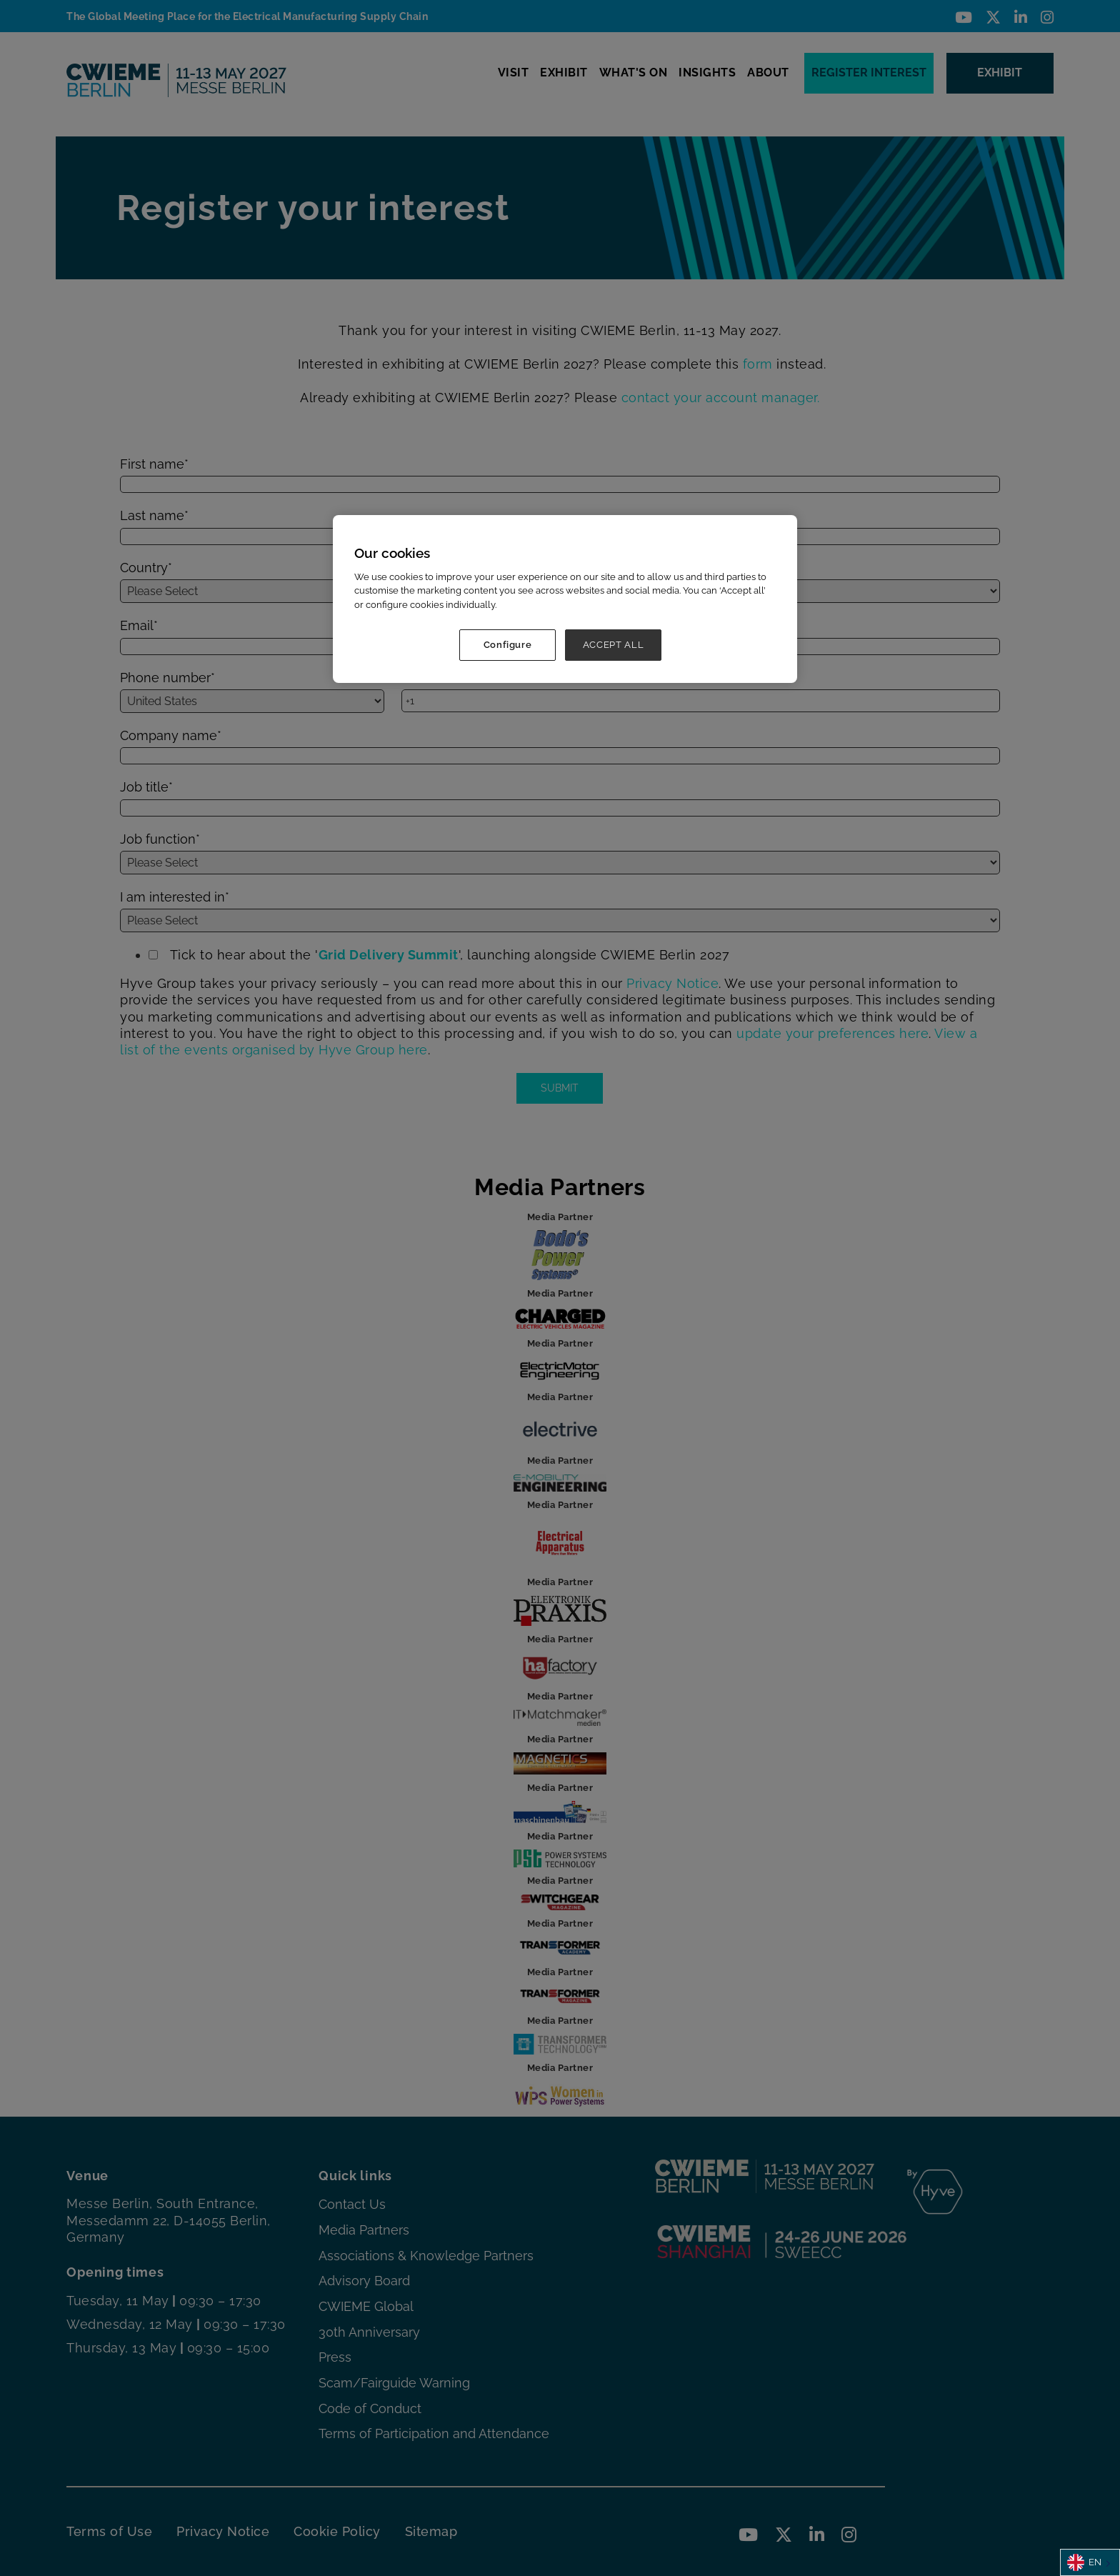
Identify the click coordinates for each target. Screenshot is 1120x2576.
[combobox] (1090, 2562)
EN (1084, 2562)
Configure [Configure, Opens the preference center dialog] (508, 644)
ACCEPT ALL (613, 644)
